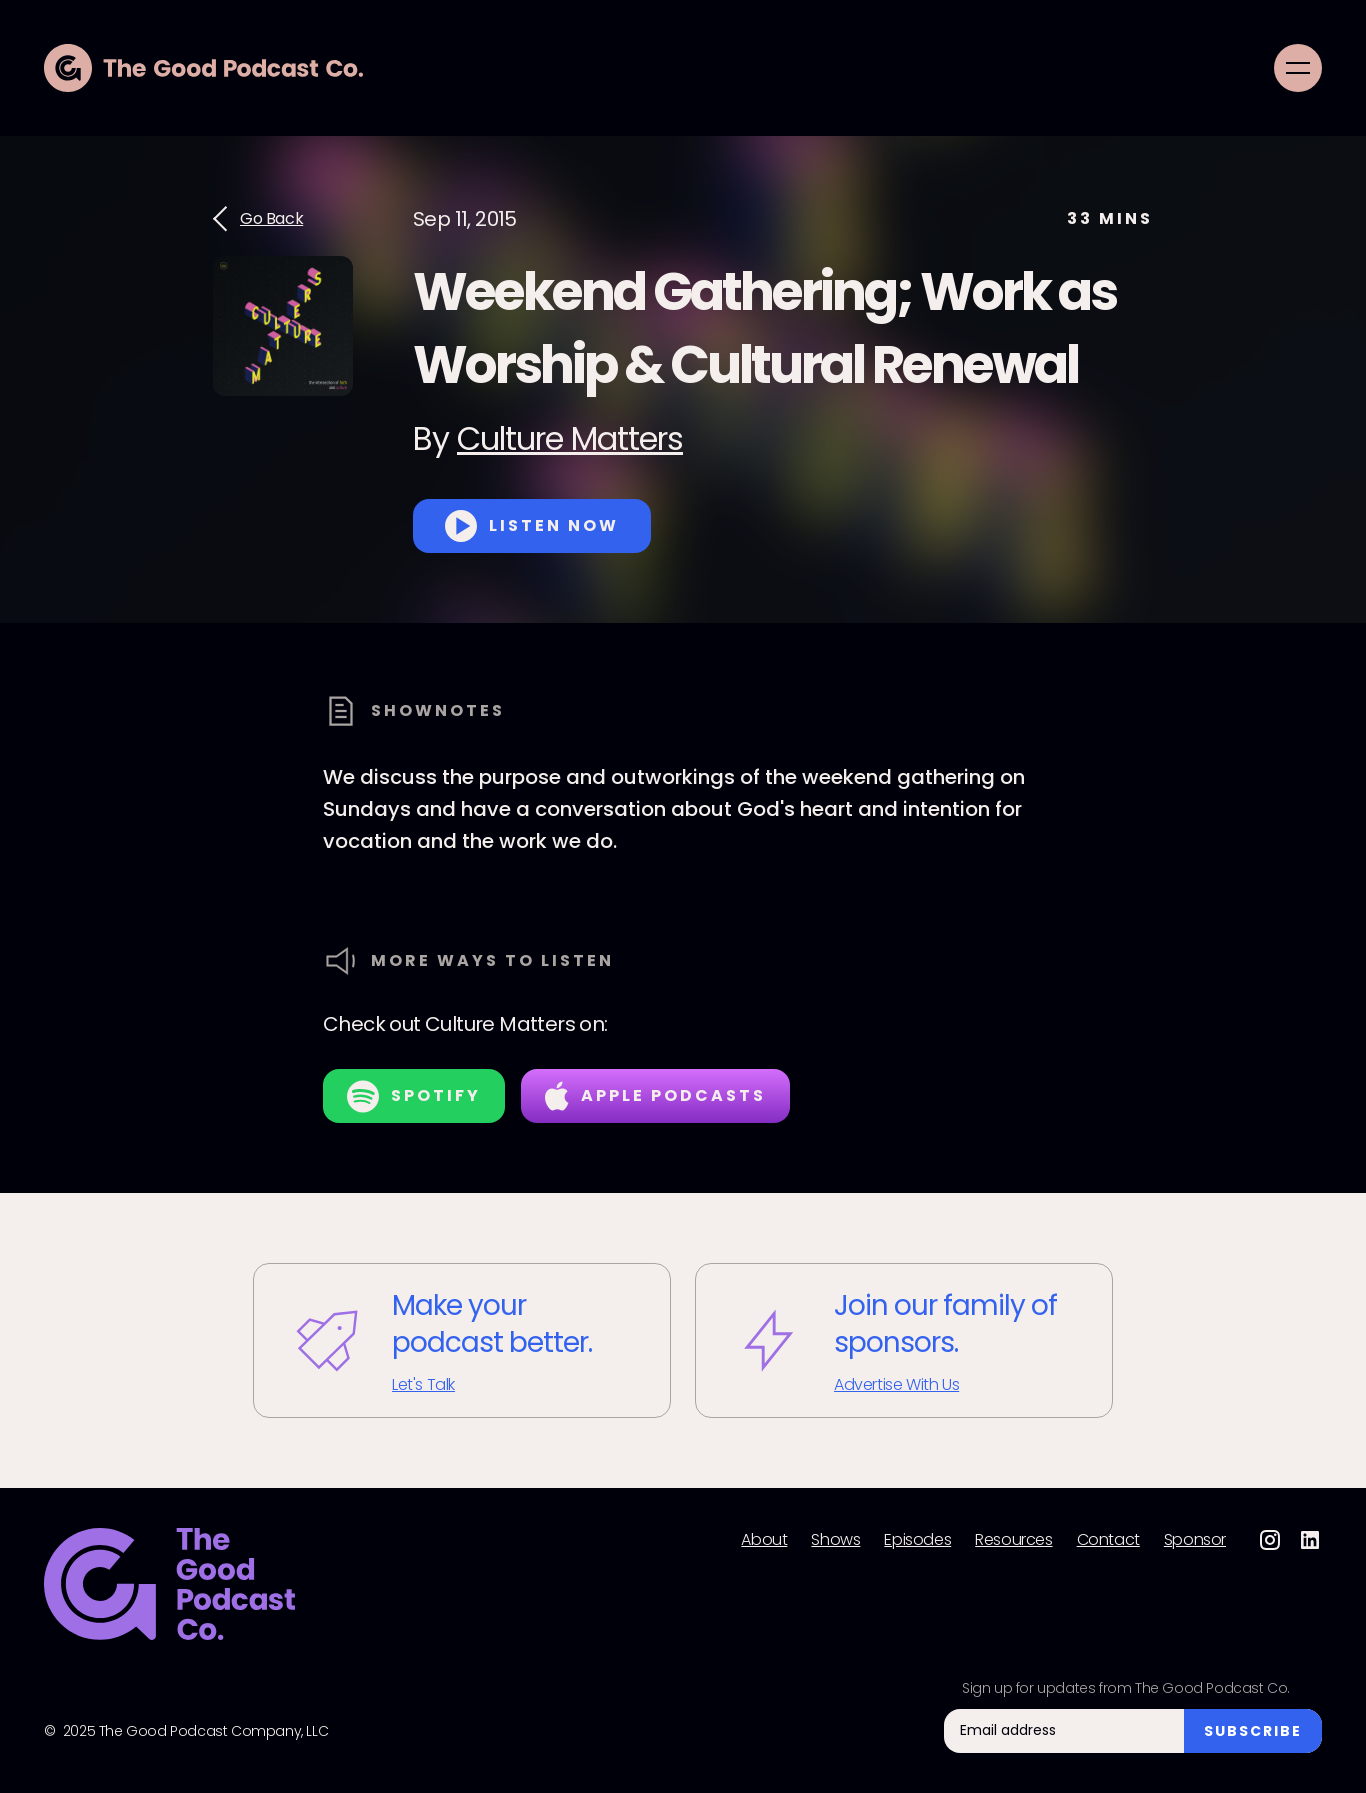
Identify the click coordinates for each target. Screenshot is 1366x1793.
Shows (835, 1540)
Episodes (917, 1540)
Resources (1013, 1540)
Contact (1108, 1540)
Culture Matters (570, 438)
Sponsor (1195, 1540)
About (764, 1540)
